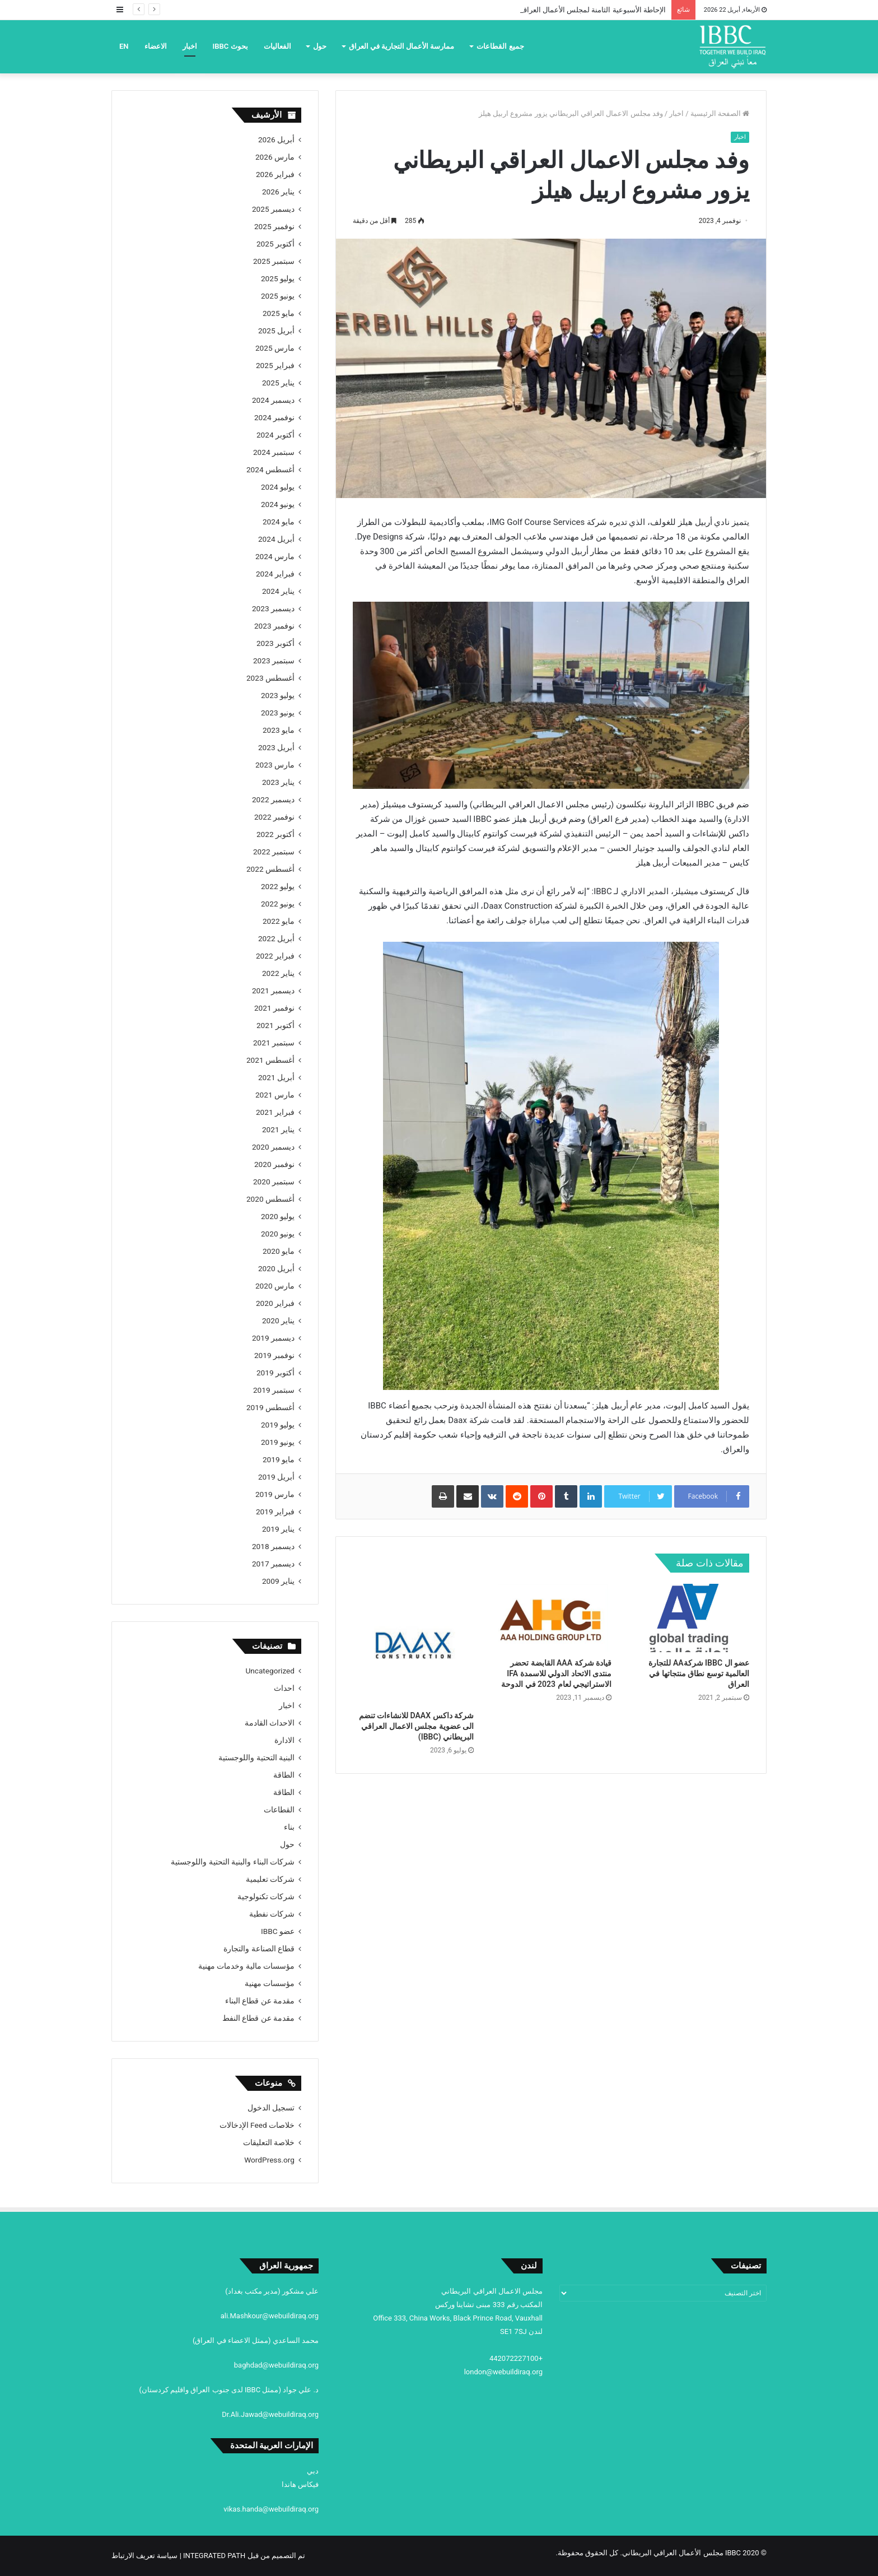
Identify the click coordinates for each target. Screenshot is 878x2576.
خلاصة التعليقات (269, 2142)
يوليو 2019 (278, 1424)
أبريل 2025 (276, 330)
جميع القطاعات (500, 46)
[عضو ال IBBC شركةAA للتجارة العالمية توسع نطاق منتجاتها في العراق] (688, 1618)
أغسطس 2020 (270, 1198)
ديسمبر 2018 (273, 1546)
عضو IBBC (278, 1931)
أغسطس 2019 (270, 1407)
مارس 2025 (275, 347)
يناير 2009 (278, 1581)
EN (124, 46)
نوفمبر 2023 (274, 625)
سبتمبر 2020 (274, 1181)
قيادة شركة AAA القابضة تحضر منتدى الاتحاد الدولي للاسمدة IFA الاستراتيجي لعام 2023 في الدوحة (556, 1673)
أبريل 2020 (276, 1268)
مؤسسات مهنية (270, 1983)
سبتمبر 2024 (274, 452)
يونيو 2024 (278, 504)
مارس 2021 (275, 1094)
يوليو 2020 (278, 1216)
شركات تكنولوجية (266, 1896)
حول (319, 46)
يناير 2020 (278, 1320)
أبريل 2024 (276, 538)
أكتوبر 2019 (275, 1372)
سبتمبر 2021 (274, 1042)
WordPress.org (269, 2159)
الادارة (284, 1740)
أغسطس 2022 (270, 868)
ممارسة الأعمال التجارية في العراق (402, 46)
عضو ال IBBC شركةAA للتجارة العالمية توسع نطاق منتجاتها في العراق (698, 1673)
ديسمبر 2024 (273, 400)
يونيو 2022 (278, 903)
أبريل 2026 (276, 139)
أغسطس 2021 (270, 1059)
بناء (289, 1826)
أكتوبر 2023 (275, 643)
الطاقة (284, 1774)
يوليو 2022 (278, 886)
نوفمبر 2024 (274, 417)
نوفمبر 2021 (274, 1007)
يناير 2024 (278, 591)
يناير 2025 (278, 382)
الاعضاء (155, 46)
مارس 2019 (275, 1494)
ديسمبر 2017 (273, 1563)
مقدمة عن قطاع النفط (258, 2018)
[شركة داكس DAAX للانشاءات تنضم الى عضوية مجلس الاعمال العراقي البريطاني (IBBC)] (413, 1644)
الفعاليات (277, 46)
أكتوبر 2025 (275, 243)
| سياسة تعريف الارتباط (147, 2555)
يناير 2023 (278, 782)
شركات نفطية (272, 1913)
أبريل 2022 (276, 938)
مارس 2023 (275, 764)
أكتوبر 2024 (275, 434)
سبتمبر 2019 (274, 1389)
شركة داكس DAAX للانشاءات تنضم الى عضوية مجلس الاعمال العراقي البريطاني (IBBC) (416, 1726)
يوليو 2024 (278, 486)
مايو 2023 (279, 730)
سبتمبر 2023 (274, 660)
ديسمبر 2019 (273, 1337)
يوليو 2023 (278, 695)
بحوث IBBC (230, 46)
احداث (284, 1688)
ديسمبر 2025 (273, 208)
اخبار (190, 46)
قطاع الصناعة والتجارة (259, 1948)
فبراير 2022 (275, 955)
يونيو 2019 (278, 1442)
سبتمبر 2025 (274, 261)
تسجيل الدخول (271, 2107)
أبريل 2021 (276, 1077)
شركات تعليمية (270, 1879)
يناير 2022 (278, 973)
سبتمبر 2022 (274, 851)
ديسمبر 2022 (273, 799)
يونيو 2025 (278, 295)
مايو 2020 (279, 1251)
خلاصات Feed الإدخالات (257, 2125)
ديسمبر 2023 (273, 608)
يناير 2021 (278, 1129)
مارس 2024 (275, 556)
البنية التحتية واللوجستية (256, 1757)
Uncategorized (270, 1670)
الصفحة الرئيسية (719, 113)
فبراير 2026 (275, 174)
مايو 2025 (279, 313)
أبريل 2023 (276, 747)
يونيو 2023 (278, 712)
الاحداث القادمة (270, 1722)
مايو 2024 (279, 521)
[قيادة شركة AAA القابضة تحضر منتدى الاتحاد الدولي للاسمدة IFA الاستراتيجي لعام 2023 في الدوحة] (551, 1618)
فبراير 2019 (275, 1511)
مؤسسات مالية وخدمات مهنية (246, 1965)
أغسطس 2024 (270, 469)
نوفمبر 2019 (274, 1355)
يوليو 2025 (278, 278)
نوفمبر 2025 (274, 226)
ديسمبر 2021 (273, 990)
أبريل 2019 (276, 1476)
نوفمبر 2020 (274, 1164)
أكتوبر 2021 (275, 1025)
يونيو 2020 (278, 1233)
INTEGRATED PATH (214, 2555)
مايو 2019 (279, 1459)
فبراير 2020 (275, 1303)
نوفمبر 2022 (274, 816)
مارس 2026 (275, 156)
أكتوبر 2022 (275, 834)
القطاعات (279, 1809)
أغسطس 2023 (270, 677)
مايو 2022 (279, 921)
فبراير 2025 (275, 365)
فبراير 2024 (275, 573)
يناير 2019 (278, 1528)
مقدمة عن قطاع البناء (260, 2000)
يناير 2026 (278, 191)
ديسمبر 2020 (273, 1146)
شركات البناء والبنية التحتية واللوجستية (233, 1861)
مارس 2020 (275, 1285)
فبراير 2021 (275, 1112)
